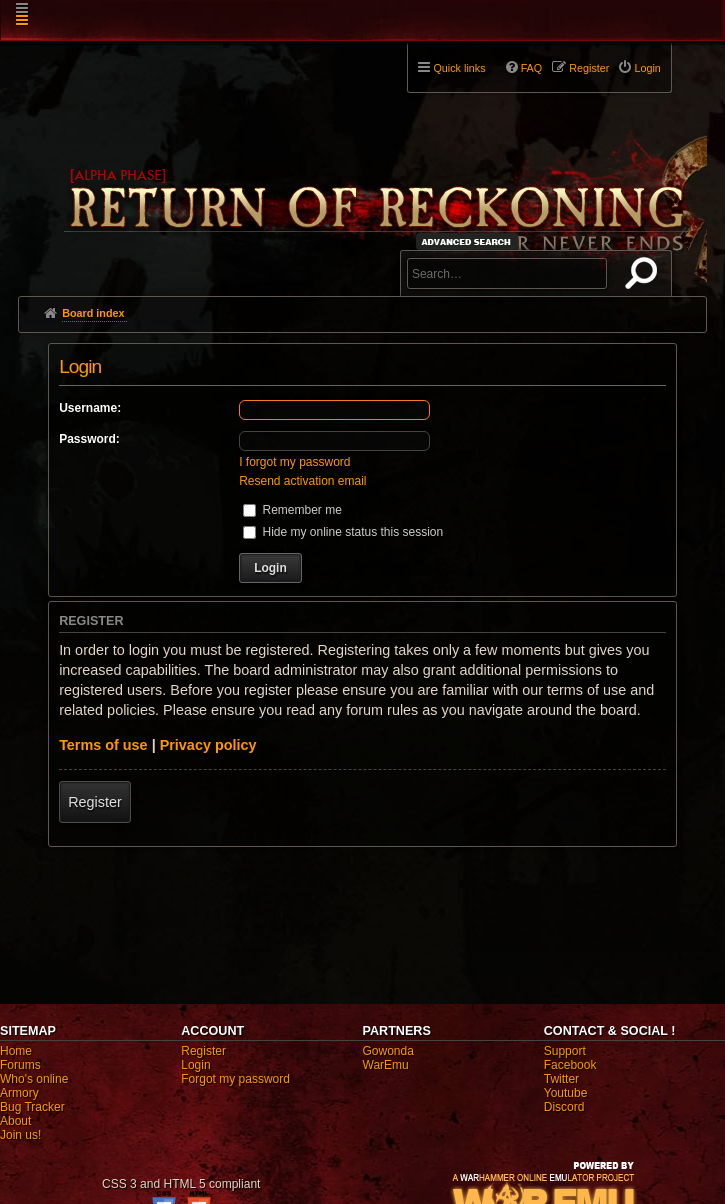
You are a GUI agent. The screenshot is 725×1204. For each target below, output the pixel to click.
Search (645, 277)
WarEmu (386, 1065)
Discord (564, 1107)
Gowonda (388, 1051)
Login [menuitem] (647, 68)
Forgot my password (235, 1079)
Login (195, 1065)
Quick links (459, 68)
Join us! (20, 1135)
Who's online (34, 1079)
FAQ (532, 68)
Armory (19, 1093)
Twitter (561, 1079)
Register (95, 802)
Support (565, 1051)
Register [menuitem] (589, 68)
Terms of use (103, 745)
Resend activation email (302, 481)
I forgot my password (294, 462)
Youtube (566, 1093)
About (15, 1121)
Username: (90, 408)
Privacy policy (208, 745)
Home (16, 1051)
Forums (20, 1065)
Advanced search (469, 241)
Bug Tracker (32, 1107)
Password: (89, 439)
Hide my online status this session (343, 532)
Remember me (292, 510)
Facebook (570, 1065)
